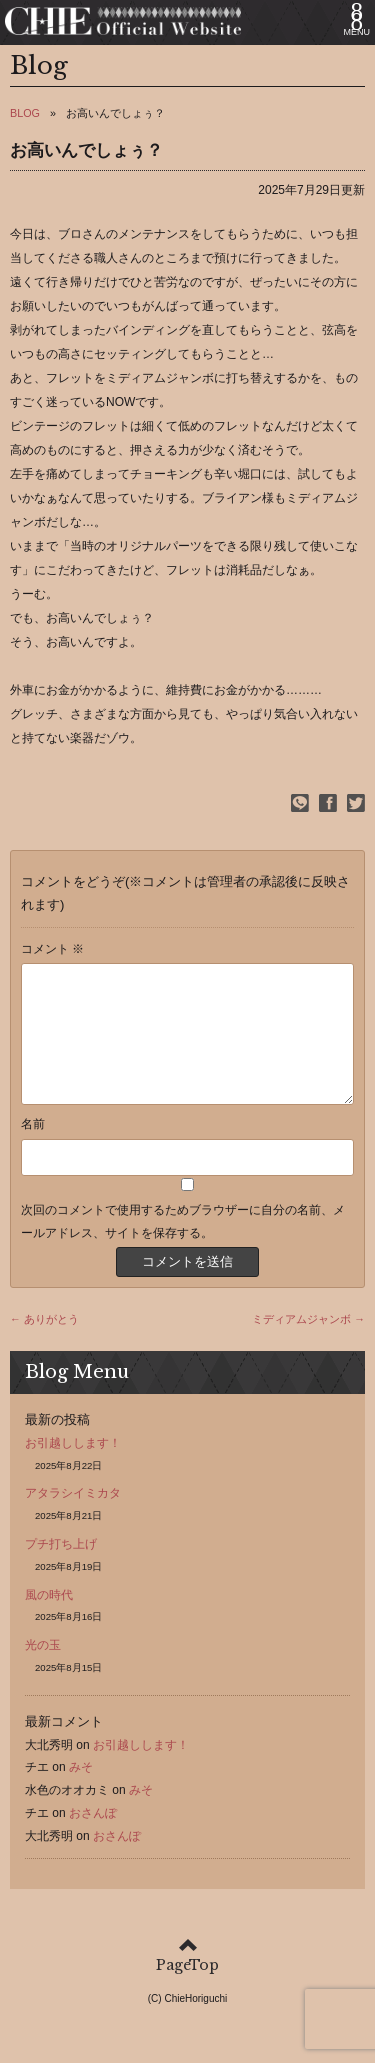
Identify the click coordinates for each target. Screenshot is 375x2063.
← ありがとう (44, 1343)
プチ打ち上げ (61, 1568)
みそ (81, 1791)
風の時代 (49, 1619)
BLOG (25, 113)
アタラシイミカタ (73, 1517)
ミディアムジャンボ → (308, 1343)
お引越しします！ (73, 1467)
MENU (357, 32)
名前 (33, 1148)
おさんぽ (93, 1837)
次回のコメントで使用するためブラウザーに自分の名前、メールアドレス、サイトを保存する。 (183, 1245)
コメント (52, 949)
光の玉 (43, 1669)
